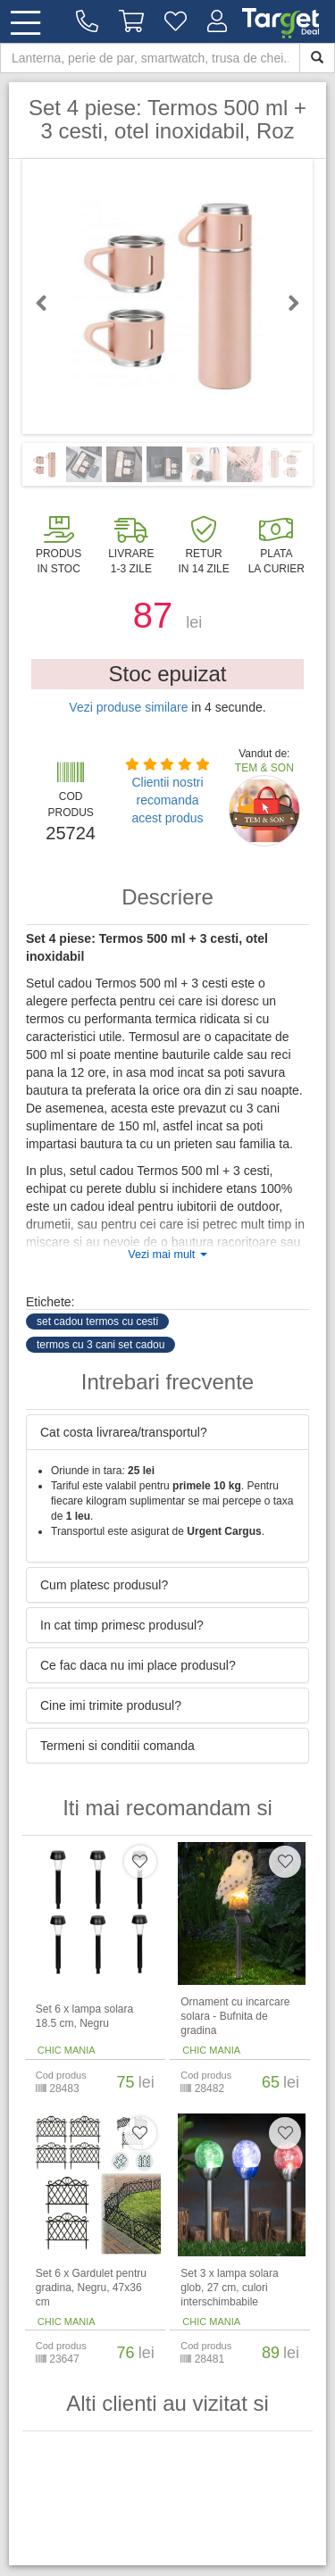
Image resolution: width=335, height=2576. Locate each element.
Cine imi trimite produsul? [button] (110, 1705)
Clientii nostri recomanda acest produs (167, 800)
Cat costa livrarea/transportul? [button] (123, 1432)
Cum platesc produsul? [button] (104, 1585)
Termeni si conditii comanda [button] (117, 1745)
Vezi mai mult (167, 1254)
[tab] (167, 1432)
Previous (49, 303)
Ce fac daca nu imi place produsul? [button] (138, 1665)
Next (286, 303)
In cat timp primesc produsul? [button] (122, 1625)
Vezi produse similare (128, 707)
